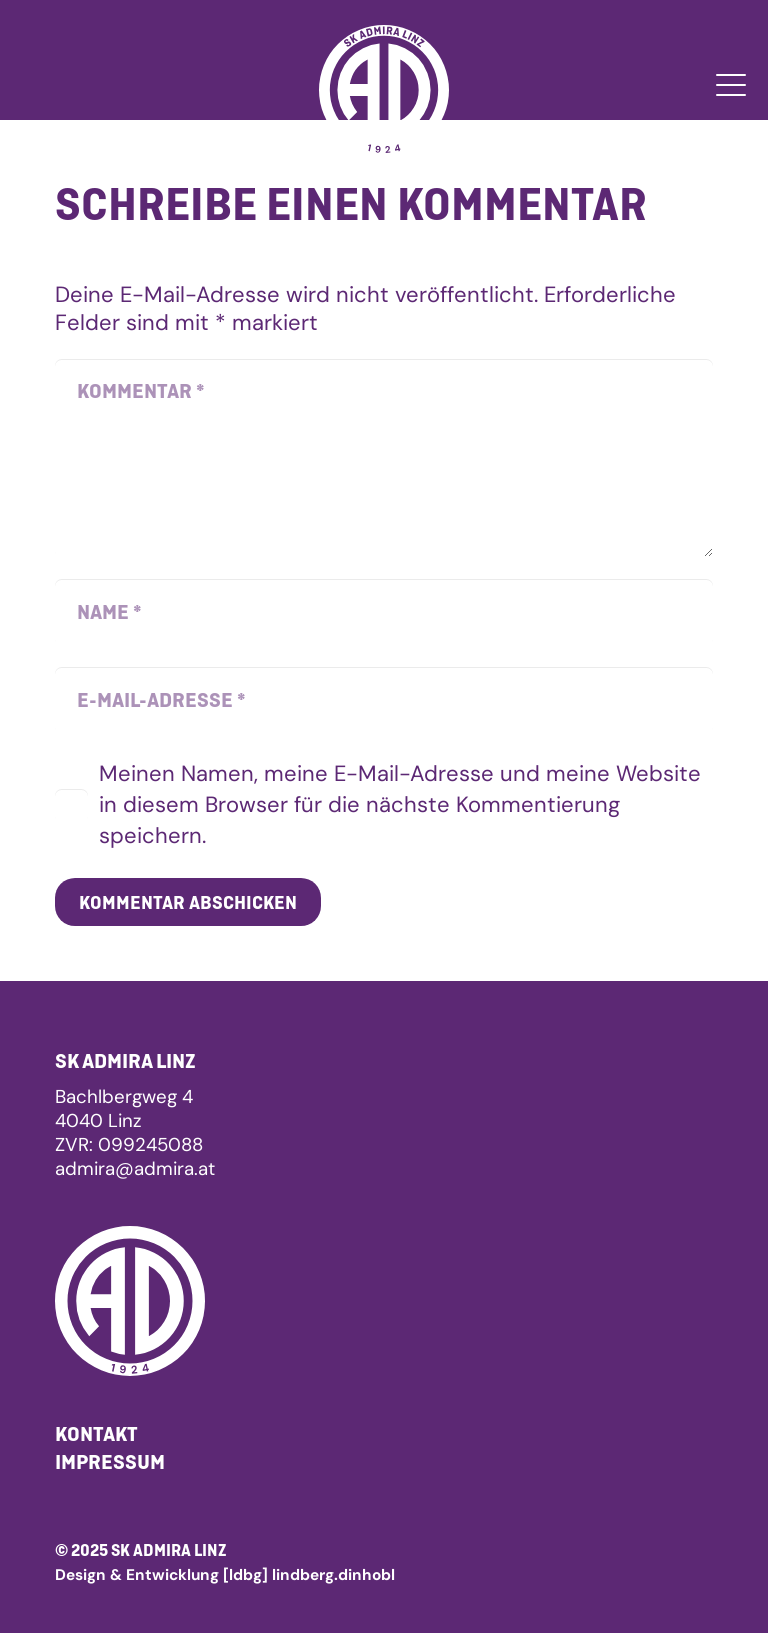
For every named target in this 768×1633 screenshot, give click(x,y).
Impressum (110, 1461)
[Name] (384, 612)
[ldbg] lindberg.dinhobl (309, 1575)
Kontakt (96, 1433)
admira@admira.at (135, 1168)
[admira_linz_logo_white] (384, 90)
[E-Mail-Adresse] (384, 700)
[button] (730, 85)
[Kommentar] (384, 458)
